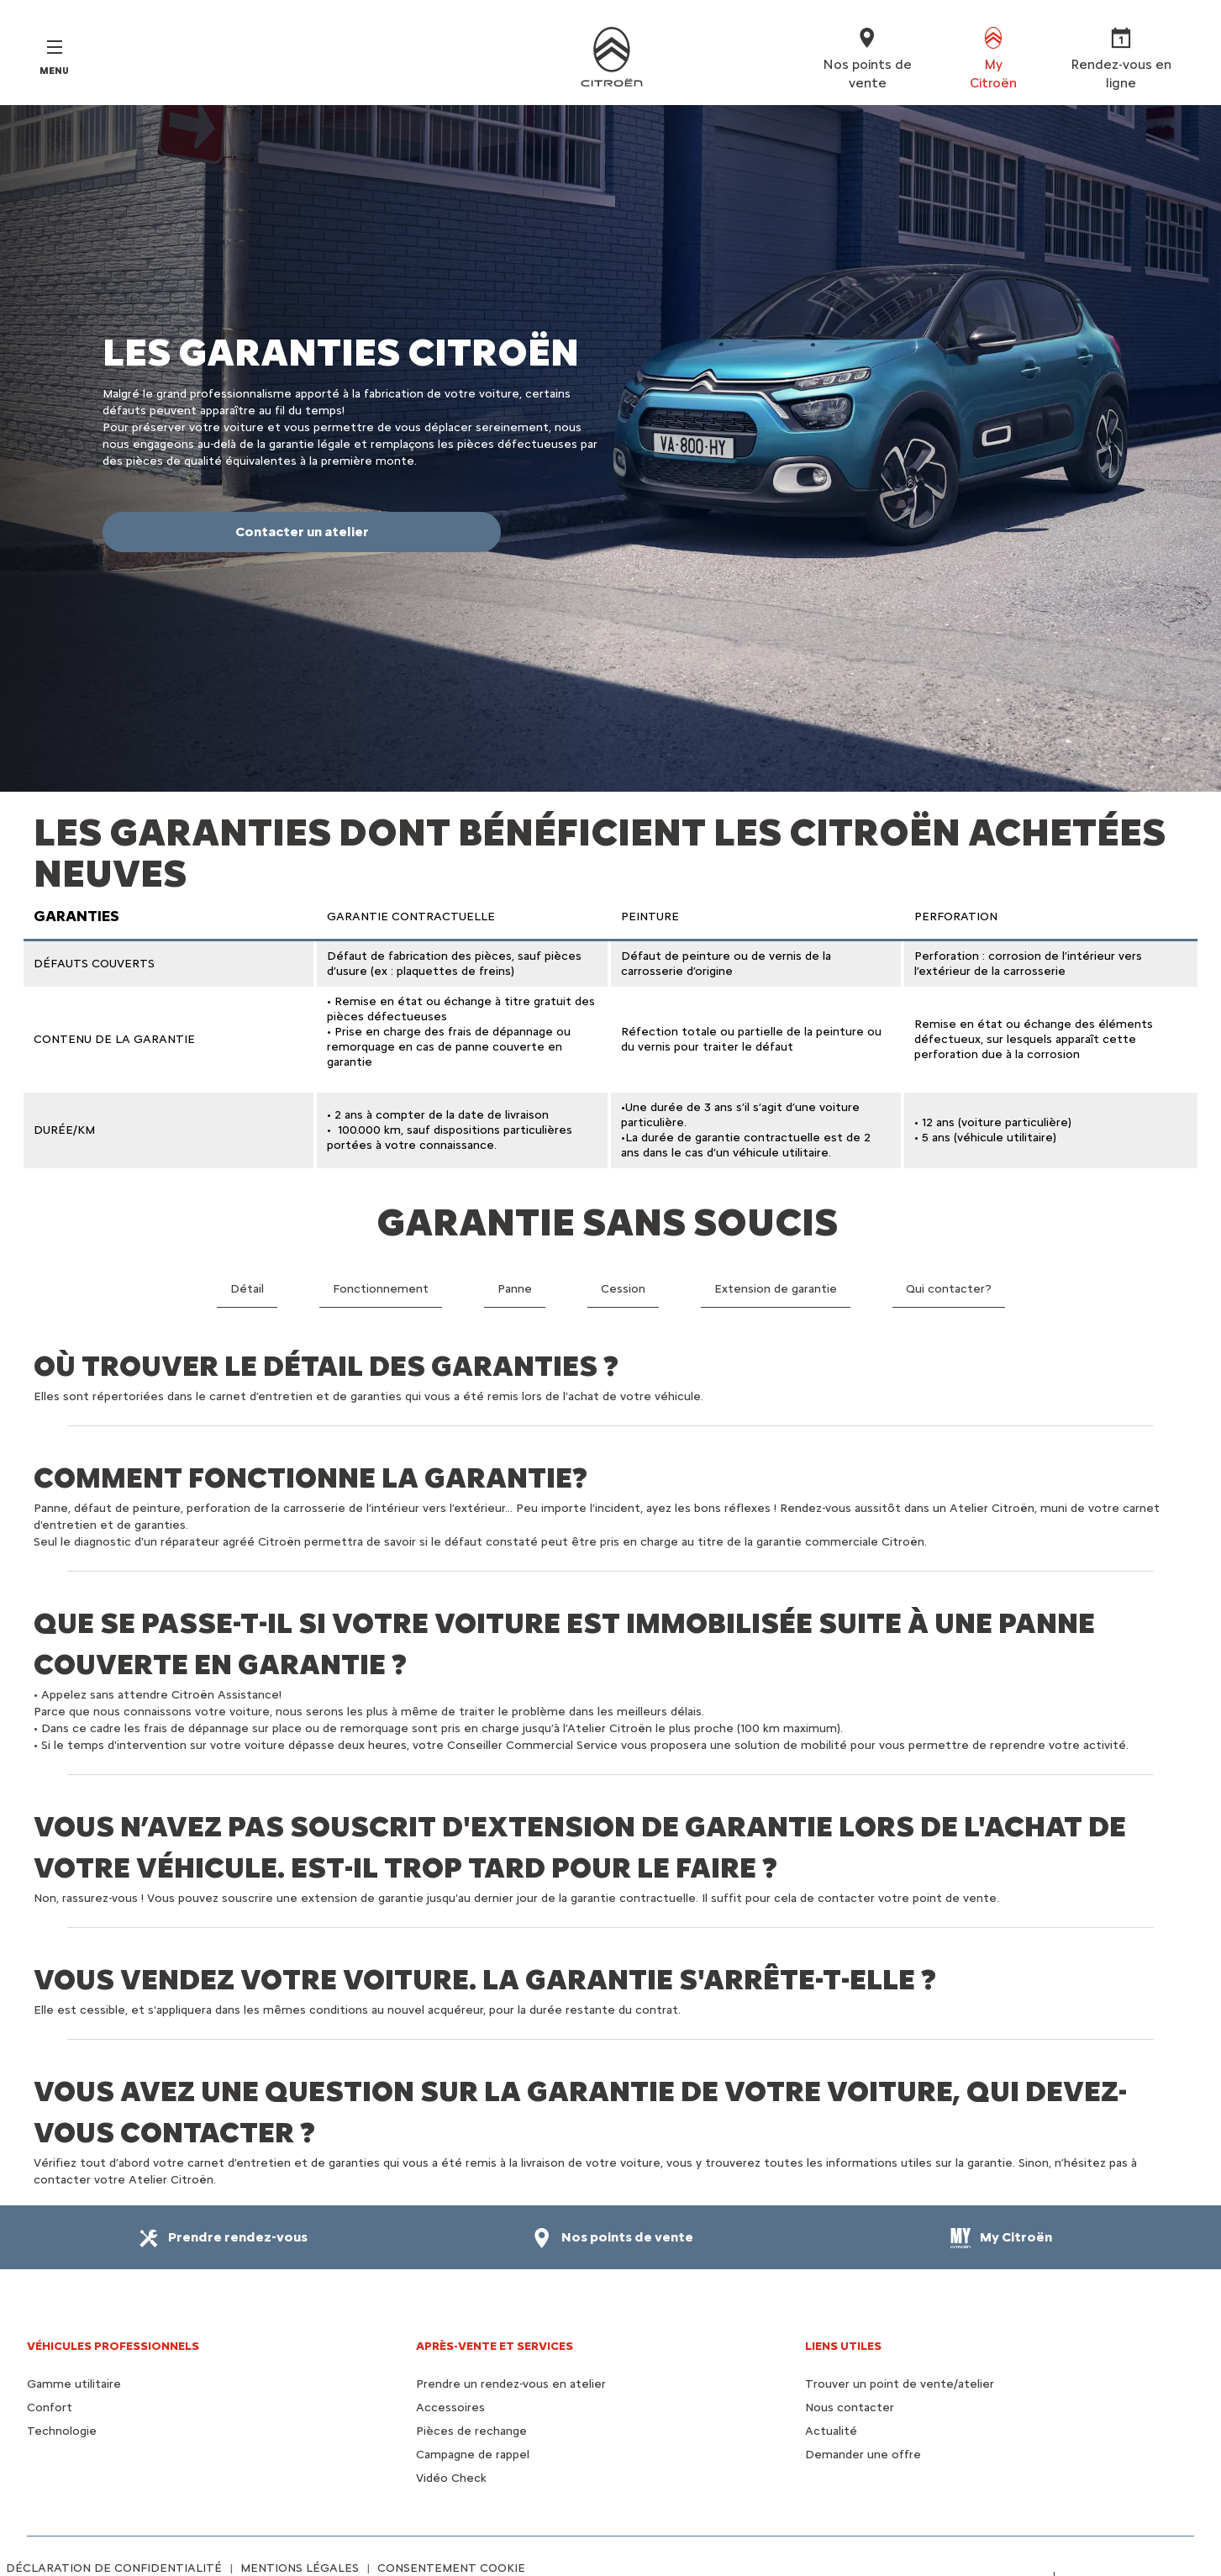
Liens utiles (843, 2346)
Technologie (62, 2431)
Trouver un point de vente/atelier (899, 2384)
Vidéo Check (451, 2478)
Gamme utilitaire (74, 2384)
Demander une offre (863, 2454)
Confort (49, 2407)
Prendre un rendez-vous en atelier (511, 2384)
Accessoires (450, 2407)
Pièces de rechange (471, 2431)
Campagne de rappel (472, 2454)
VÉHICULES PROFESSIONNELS (113, 2346)
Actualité (831, 2431)
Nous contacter (849, 2407)
